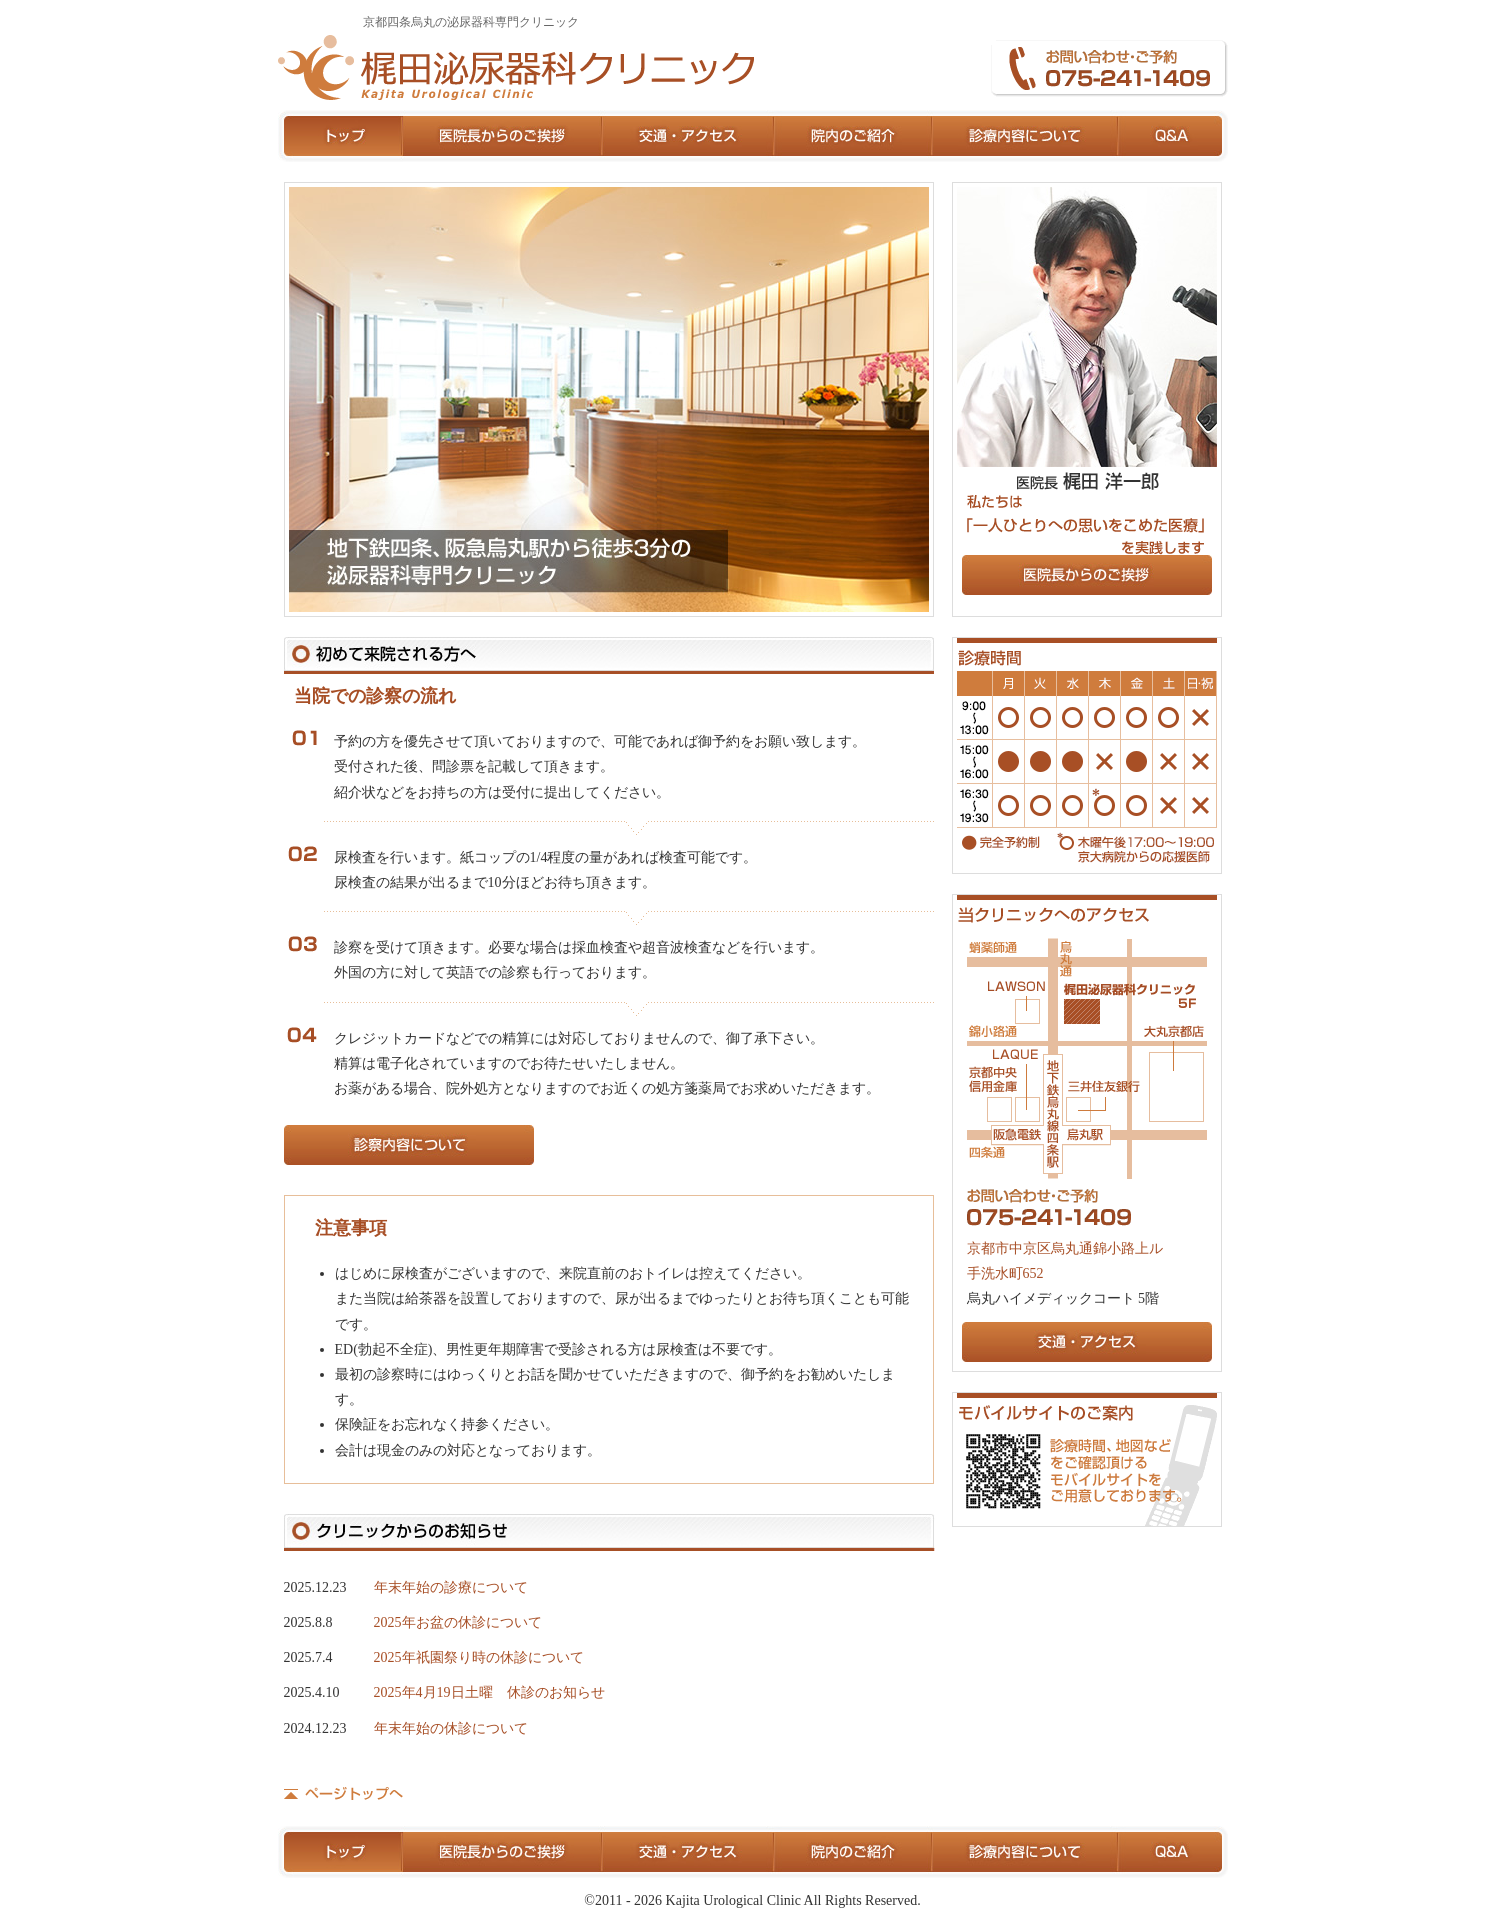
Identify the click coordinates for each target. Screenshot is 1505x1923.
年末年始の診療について (451, 1587)
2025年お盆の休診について (458, 1622)
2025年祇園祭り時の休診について (479, 1657)
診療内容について (1026, 136)
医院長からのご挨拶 (503, 136)
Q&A (1173, 136)
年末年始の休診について (451, 1728)
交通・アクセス (689, 136)
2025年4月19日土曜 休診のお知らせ (489, 1692)
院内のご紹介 (854, 136)
